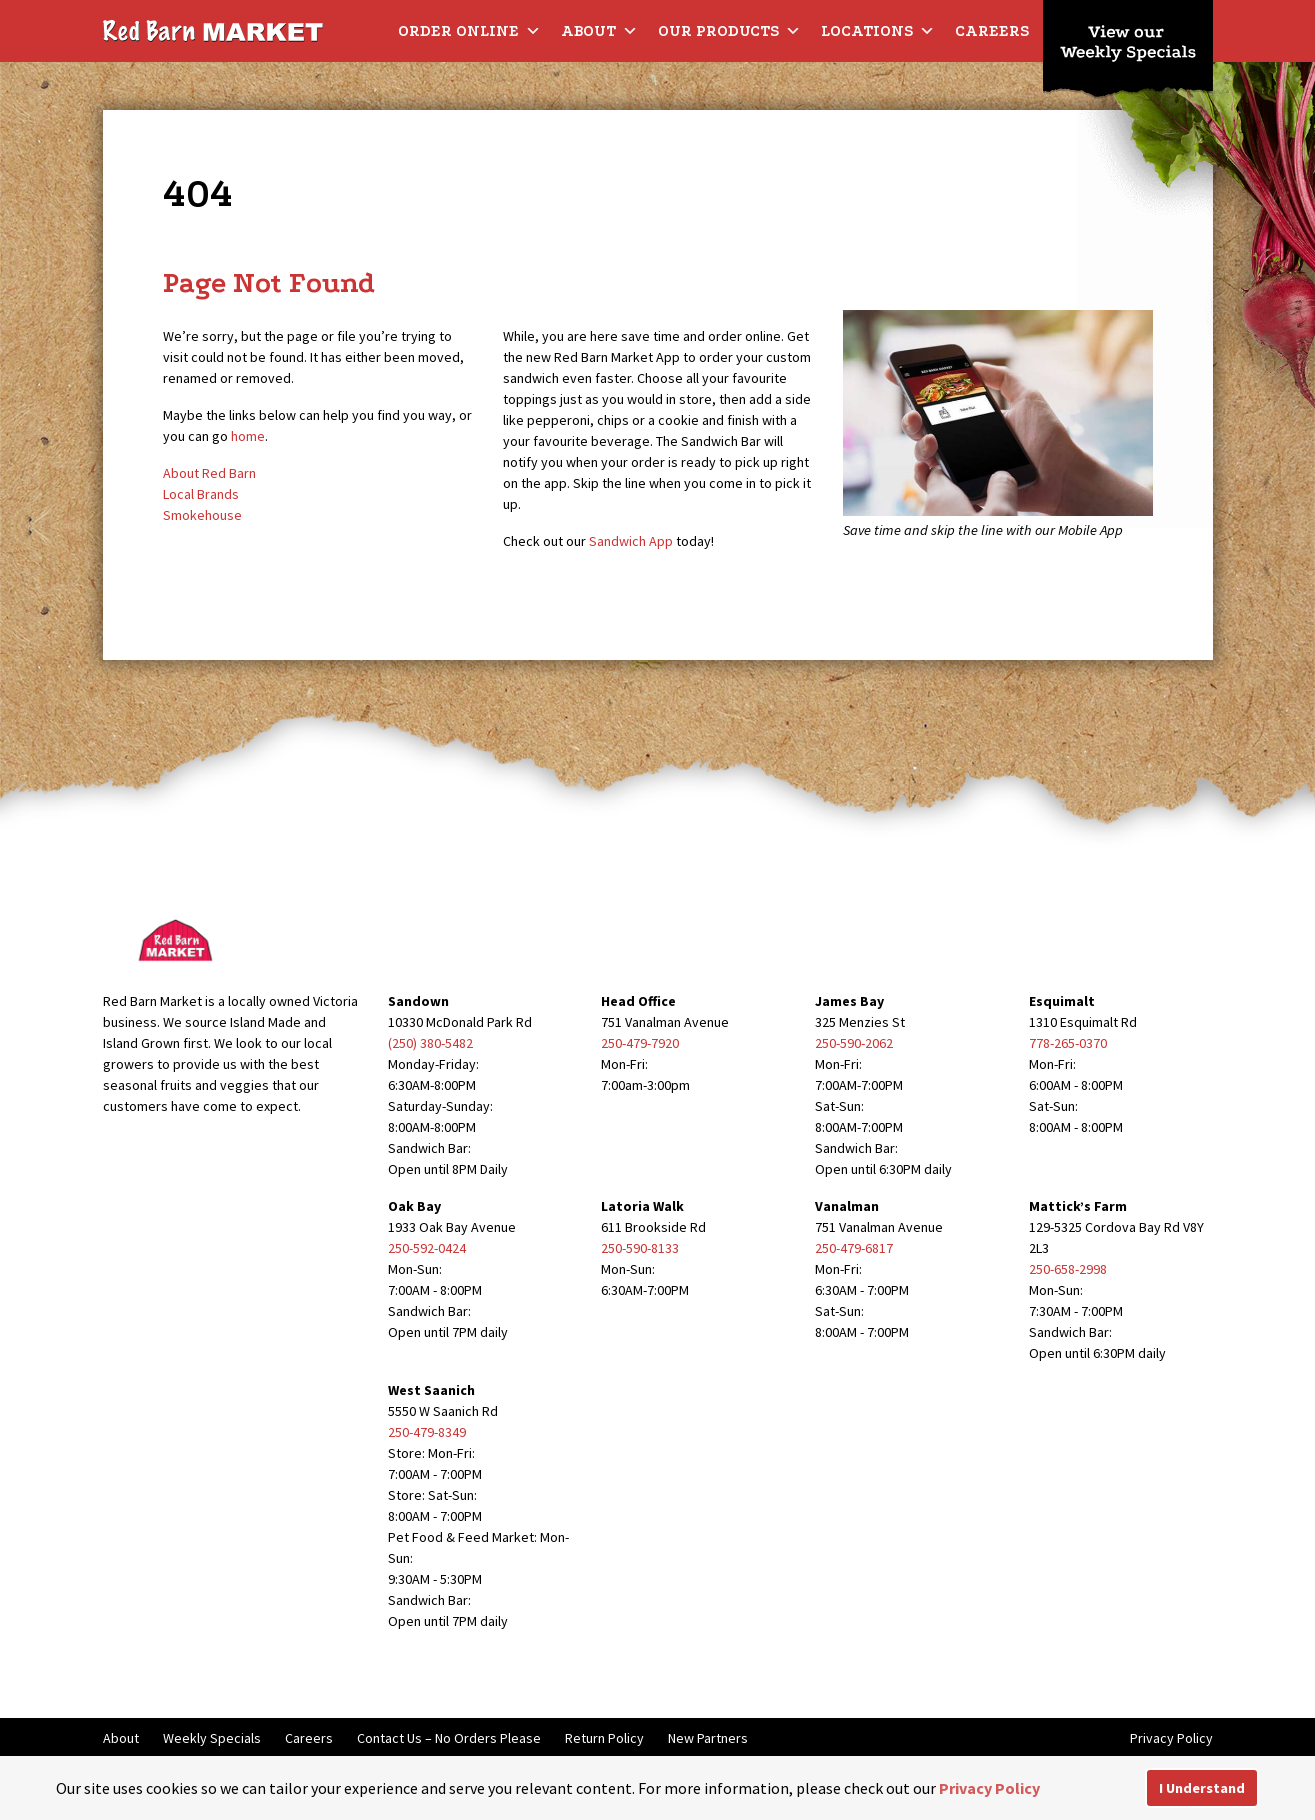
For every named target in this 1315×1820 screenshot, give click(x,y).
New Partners (708, 1738)
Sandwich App (631, 541)
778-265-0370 (1068, 1043)
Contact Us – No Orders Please (449, 1738)
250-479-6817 (854, 1248)
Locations (878, 31)
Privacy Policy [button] (989, 1788)
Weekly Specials (212, 1738)
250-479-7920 (640, 1043)
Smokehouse (202, 515)
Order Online (469, 31)
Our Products (729, 31)
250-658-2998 (1068, 1269)
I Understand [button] (1202, 1788)
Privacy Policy (1171, 1738)
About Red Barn (209, 473)
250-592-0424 (427, 1248)
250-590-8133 (640, 1248)
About (599, 31)
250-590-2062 (854, 1043)
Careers (992, 31)
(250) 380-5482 (430, 1043)
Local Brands (201, 494)
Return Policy (604, 1738)
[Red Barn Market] (213, 30)
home (248, 436)
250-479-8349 (427, 1432)
